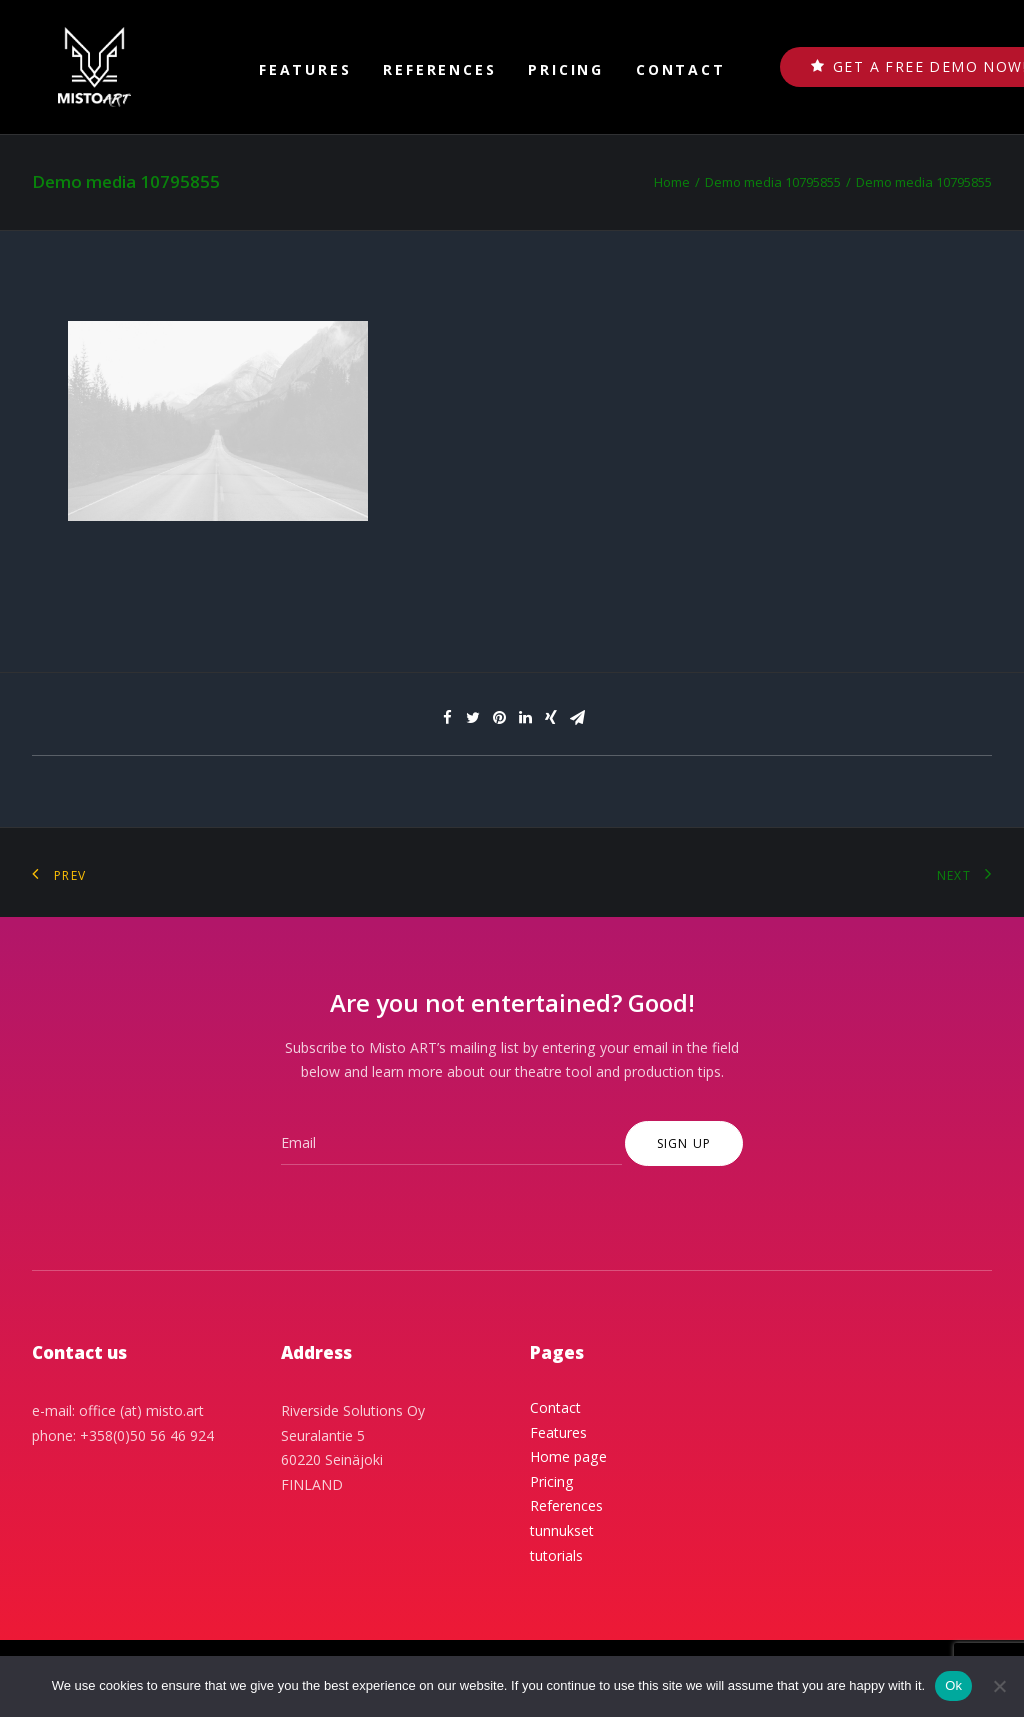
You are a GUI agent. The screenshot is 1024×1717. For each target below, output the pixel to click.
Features (305, 69)
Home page (568, 1456)
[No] (999, 1686)
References (439, 69)
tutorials (556, 1555)
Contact (681, 69)
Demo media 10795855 (773, 182)
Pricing (566, 69)
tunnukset (562, 1530)
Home (672, 182)
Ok (953, 1685)
